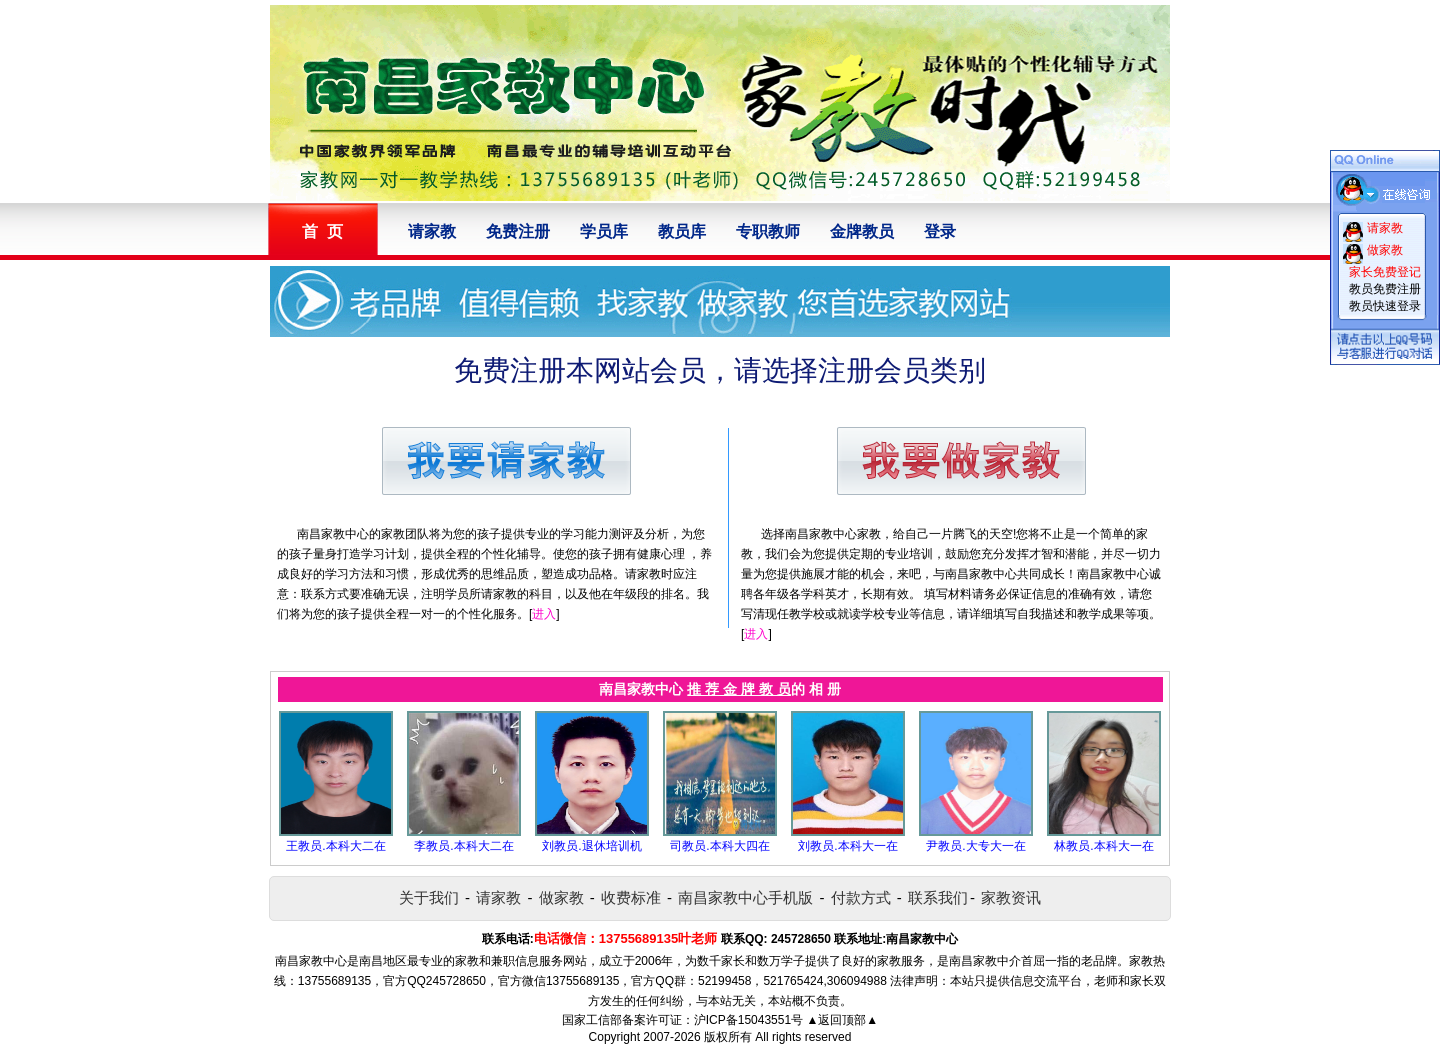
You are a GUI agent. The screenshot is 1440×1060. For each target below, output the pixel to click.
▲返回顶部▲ (842, 1020)
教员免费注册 (1385, 289)
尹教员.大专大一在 (975, 846)
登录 (940, 231)
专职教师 (768, 231)
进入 (544, 614)
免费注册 (518, 231)
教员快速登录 (1385, 306)
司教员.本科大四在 (719, 846)
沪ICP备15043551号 (748, 1020)
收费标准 (631, 897)
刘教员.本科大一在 (847, 846)
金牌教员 (862, 231)
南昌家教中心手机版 (745, 897)
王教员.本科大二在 (335, 846)
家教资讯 (1011, 897)
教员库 (682, 231)
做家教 (561, 897)
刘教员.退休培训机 (591, 846)
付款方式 (861, 897)
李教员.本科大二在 (463, 846)
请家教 (432, 231)
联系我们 (938, 897)
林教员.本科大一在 (1103, 846)
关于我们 (429, 897)
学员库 (604, 231)
